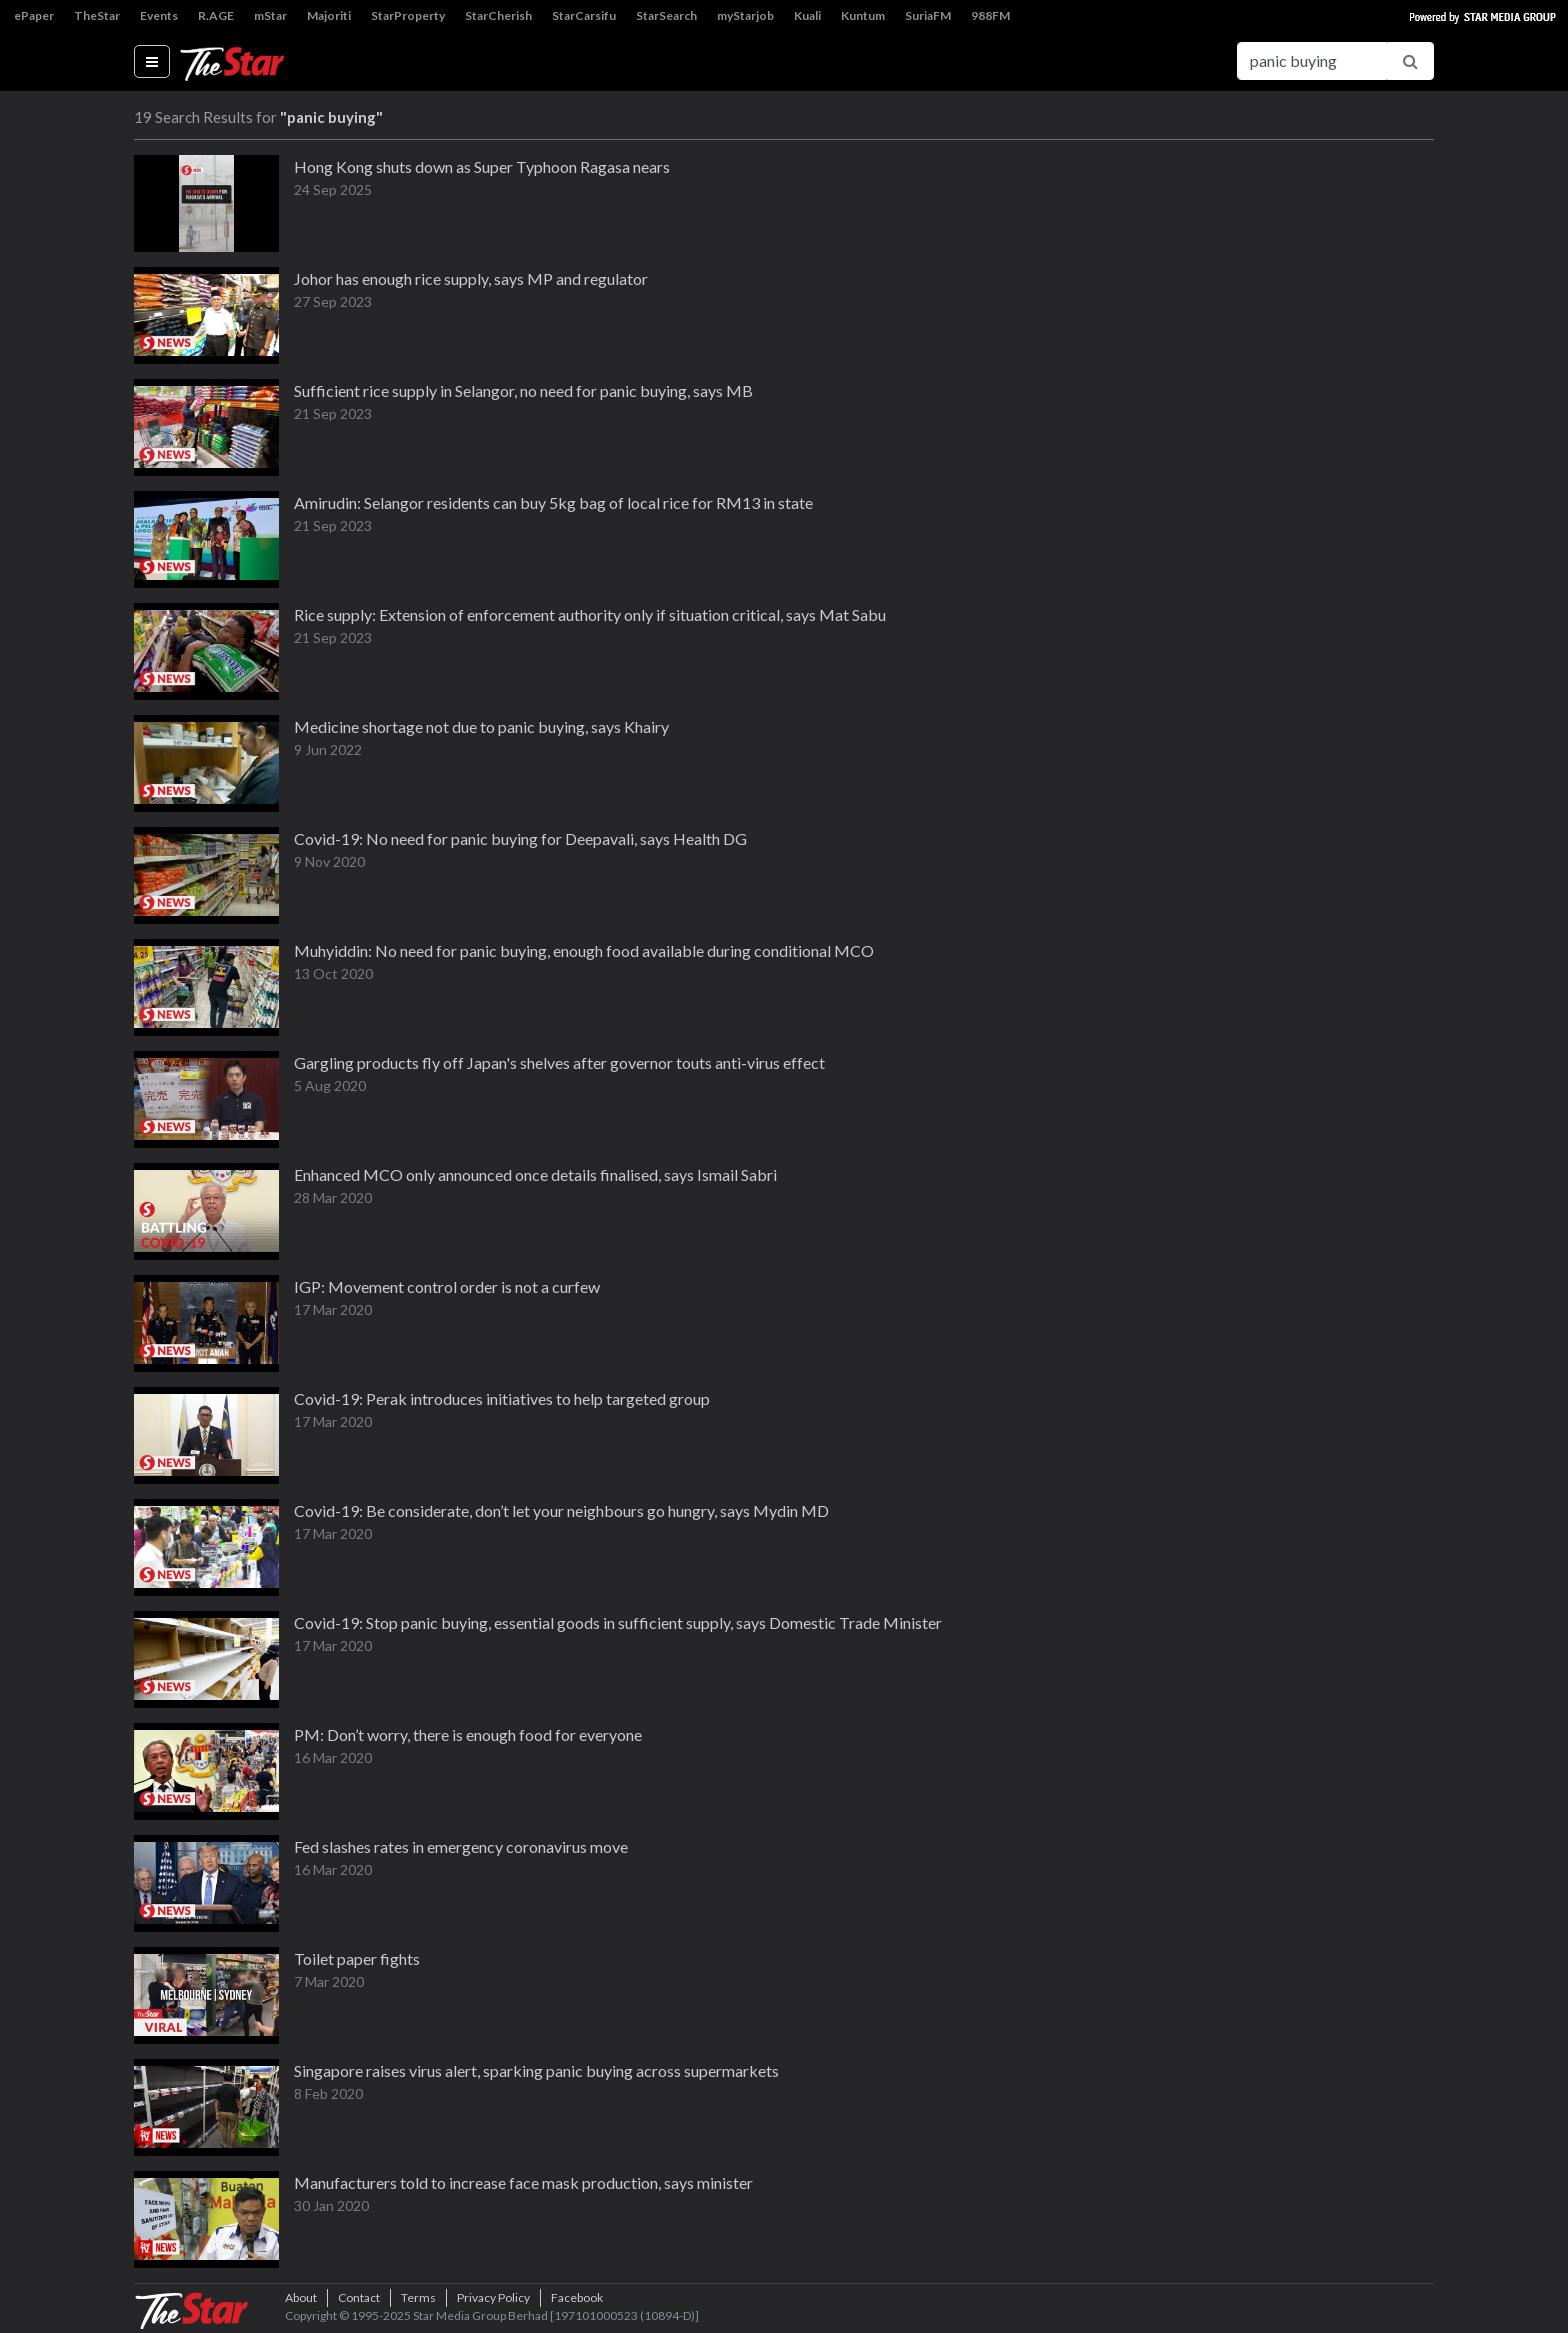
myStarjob (745, 15)
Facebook (577, 2297)
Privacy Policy (493, 2297)
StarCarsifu (584, 15)
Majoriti (329, 15)
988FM (990, 15)
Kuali (807, 15)
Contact (359, 2297)
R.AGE (216, 15)
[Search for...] (1312, 61)
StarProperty (408, 15)
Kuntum (863, 15)
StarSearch (666, 15)
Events (159, 15)
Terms (418, 2297)
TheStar (97, 15)
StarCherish (498, 15)
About (301, 2297)
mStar (270, 15)
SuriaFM (928, 15)
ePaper (34, 15)
